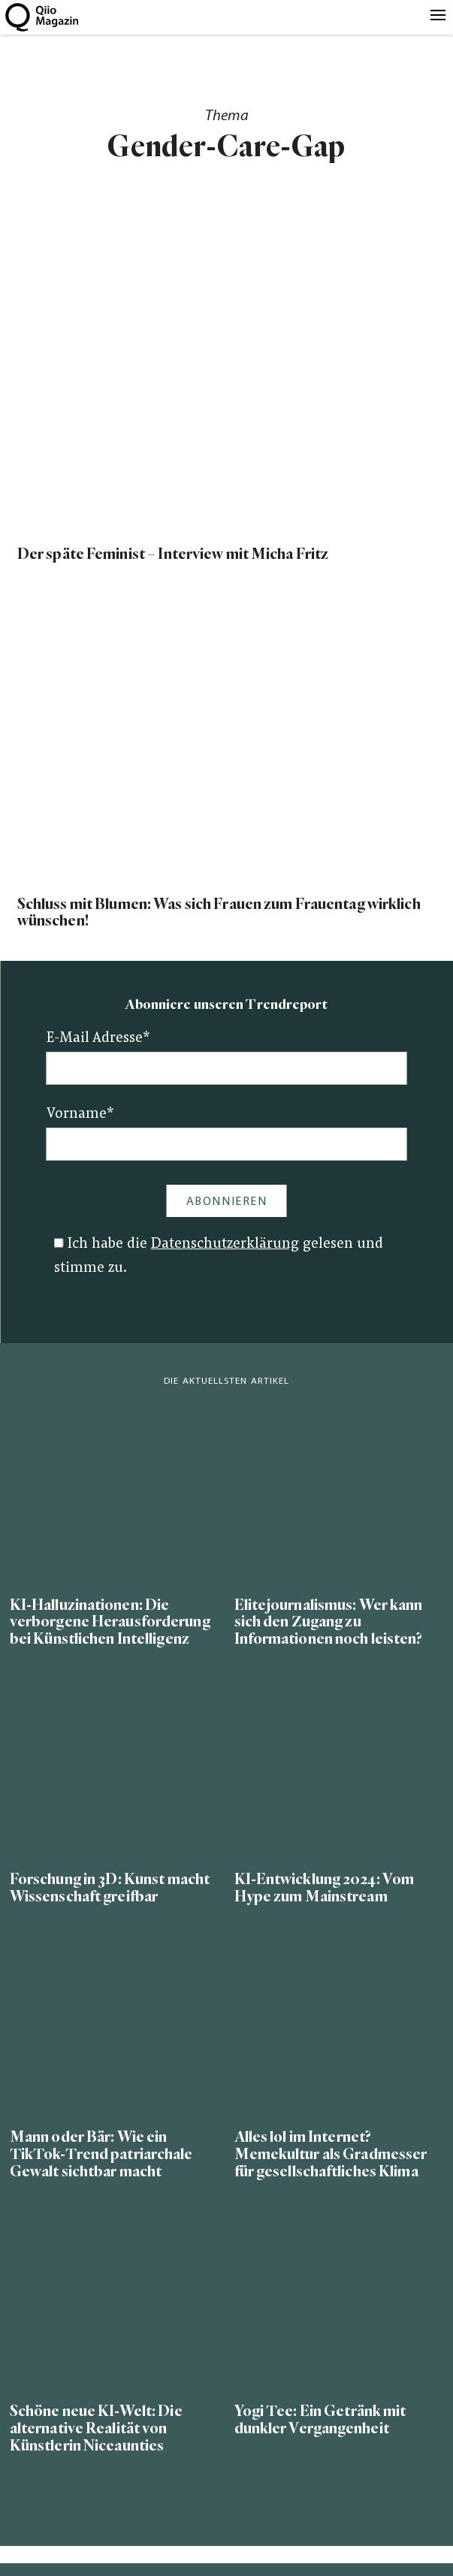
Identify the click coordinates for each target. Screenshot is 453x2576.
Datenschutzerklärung (225, 1244)
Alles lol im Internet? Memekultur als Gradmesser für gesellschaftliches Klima (330, 2154)
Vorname (80, 1114)
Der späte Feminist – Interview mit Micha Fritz (173, 554)
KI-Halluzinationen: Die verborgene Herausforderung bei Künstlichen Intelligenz (110, 1622)
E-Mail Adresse (98, 1038)
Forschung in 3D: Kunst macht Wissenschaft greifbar (110, 1887)
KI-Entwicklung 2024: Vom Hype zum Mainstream (324, 1887)
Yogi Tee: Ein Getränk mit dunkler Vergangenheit (320, 2419)
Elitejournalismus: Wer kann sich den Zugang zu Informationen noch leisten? (328, 1622)
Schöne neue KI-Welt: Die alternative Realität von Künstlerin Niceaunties (96, 2428)
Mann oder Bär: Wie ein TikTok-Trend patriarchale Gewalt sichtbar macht (101, 2154)
